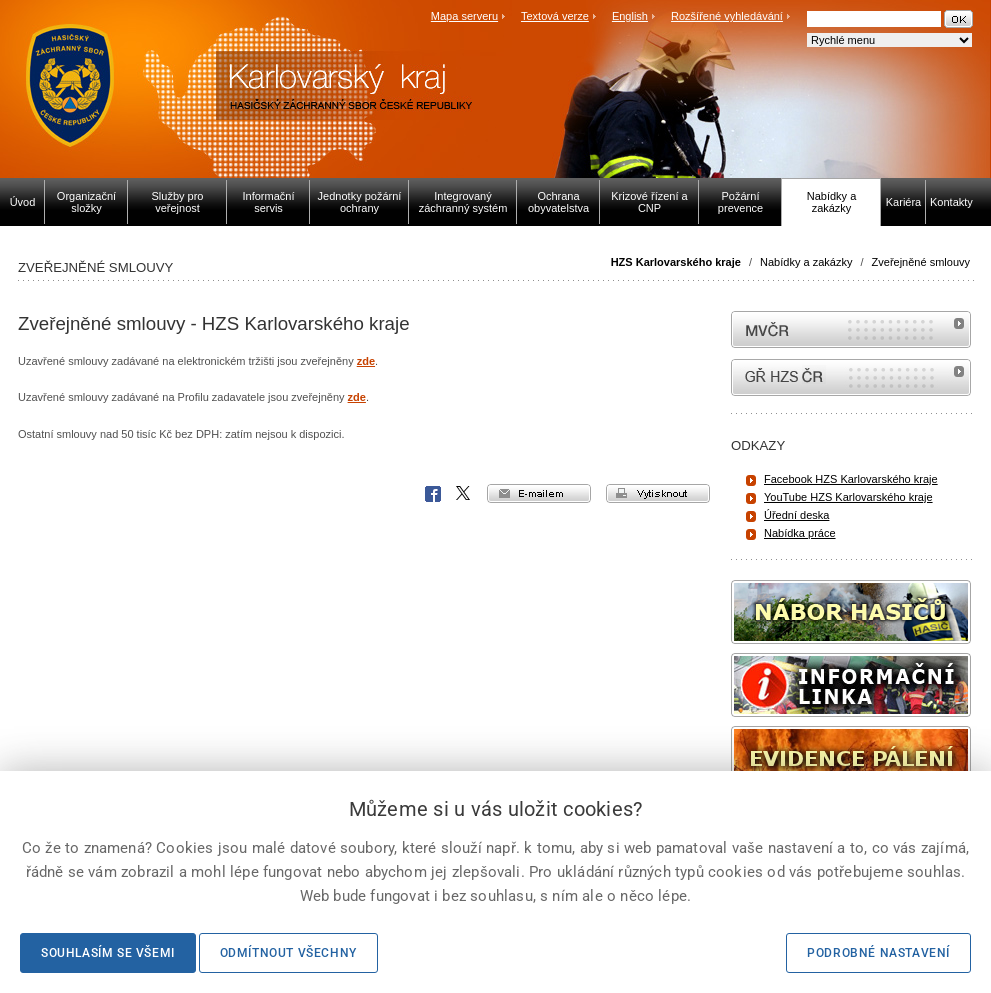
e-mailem (539, 493)
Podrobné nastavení (878, 953)
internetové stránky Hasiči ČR (851, 377)
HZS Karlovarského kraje (677, 262)
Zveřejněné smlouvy (921, 262)
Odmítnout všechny (288, 953)
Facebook (433, 494)
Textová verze (555, 16)
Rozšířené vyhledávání (727, 16)
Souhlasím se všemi (108, 953)
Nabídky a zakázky (806, 262)
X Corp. (464, 494)
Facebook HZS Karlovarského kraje (851, 479)
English (630, 16)
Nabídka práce (800, 533)
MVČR (851, 329)
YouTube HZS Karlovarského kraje (848, 497)
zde (366, 361)
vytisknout (658, 493)
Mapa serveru (464, 16)
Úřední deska (796, 515)
